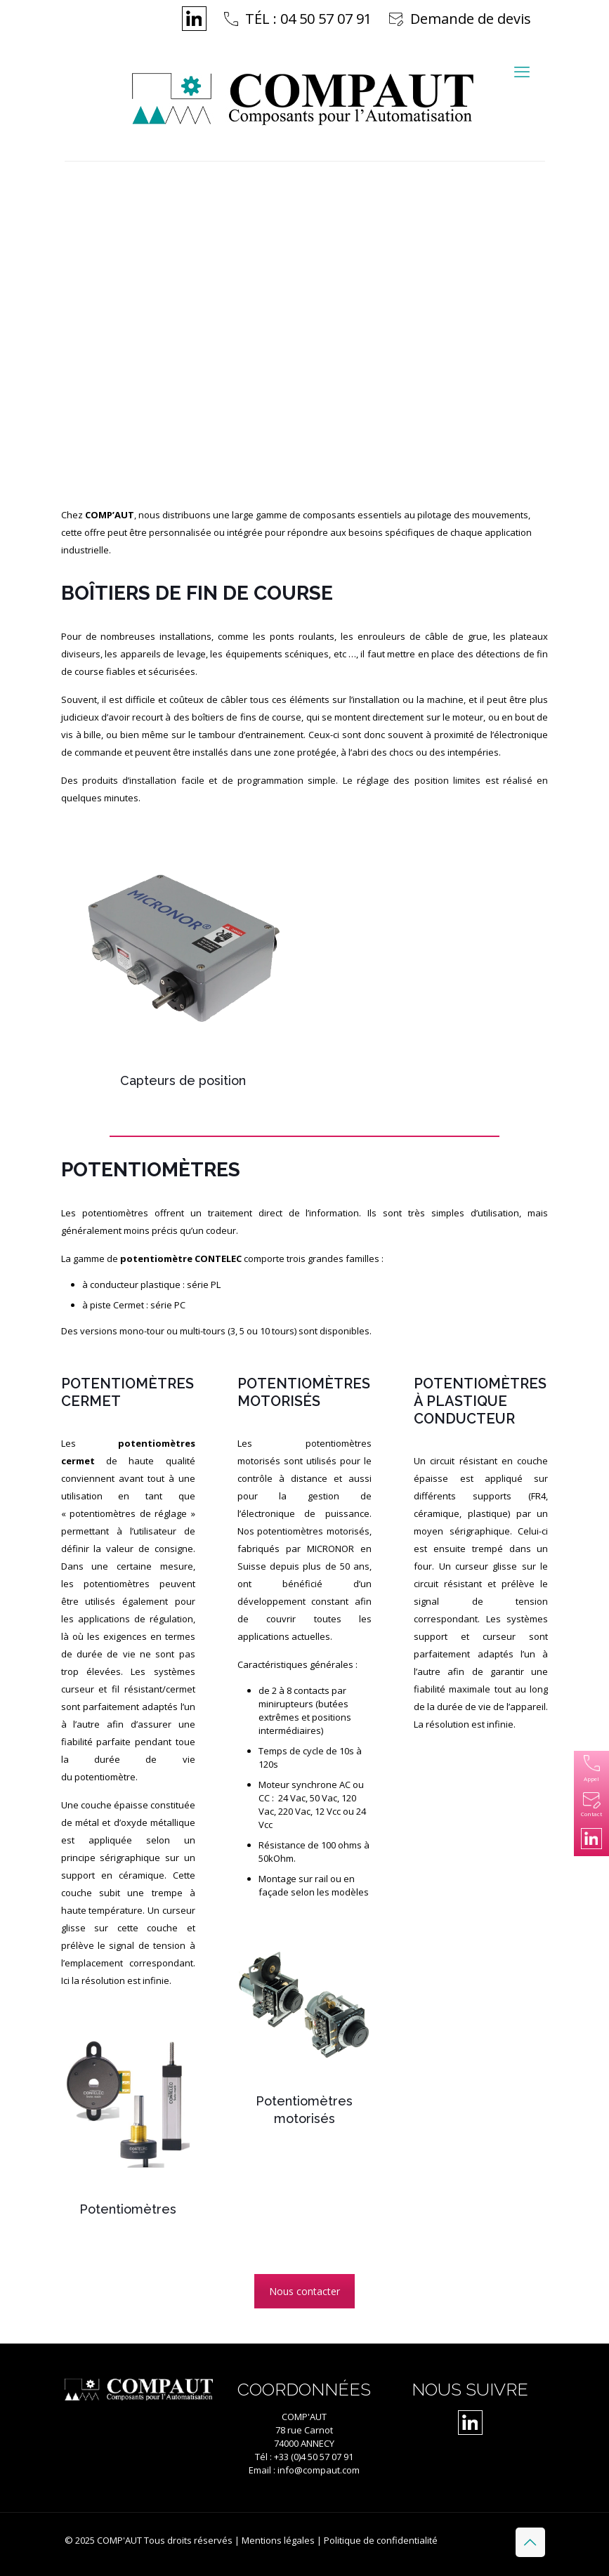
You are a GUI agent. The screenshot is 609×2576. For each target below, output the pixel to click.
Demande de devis (470, 18)
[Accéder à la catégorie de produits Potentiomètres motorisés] (304, 2029)
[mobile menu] (522, 71)
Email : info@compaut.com (304, 2470)
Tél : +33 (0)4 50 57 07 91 (304, 2456)
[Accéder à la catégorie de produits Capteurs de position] (183, 964)
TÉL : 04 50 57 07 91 (308, 18)
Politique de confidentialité (381, 2540)
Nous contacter (304, 2291)
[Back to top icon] (530, 2542)
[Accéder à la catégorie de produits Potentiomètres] (127, 2119)
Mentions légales (278, 2540)
